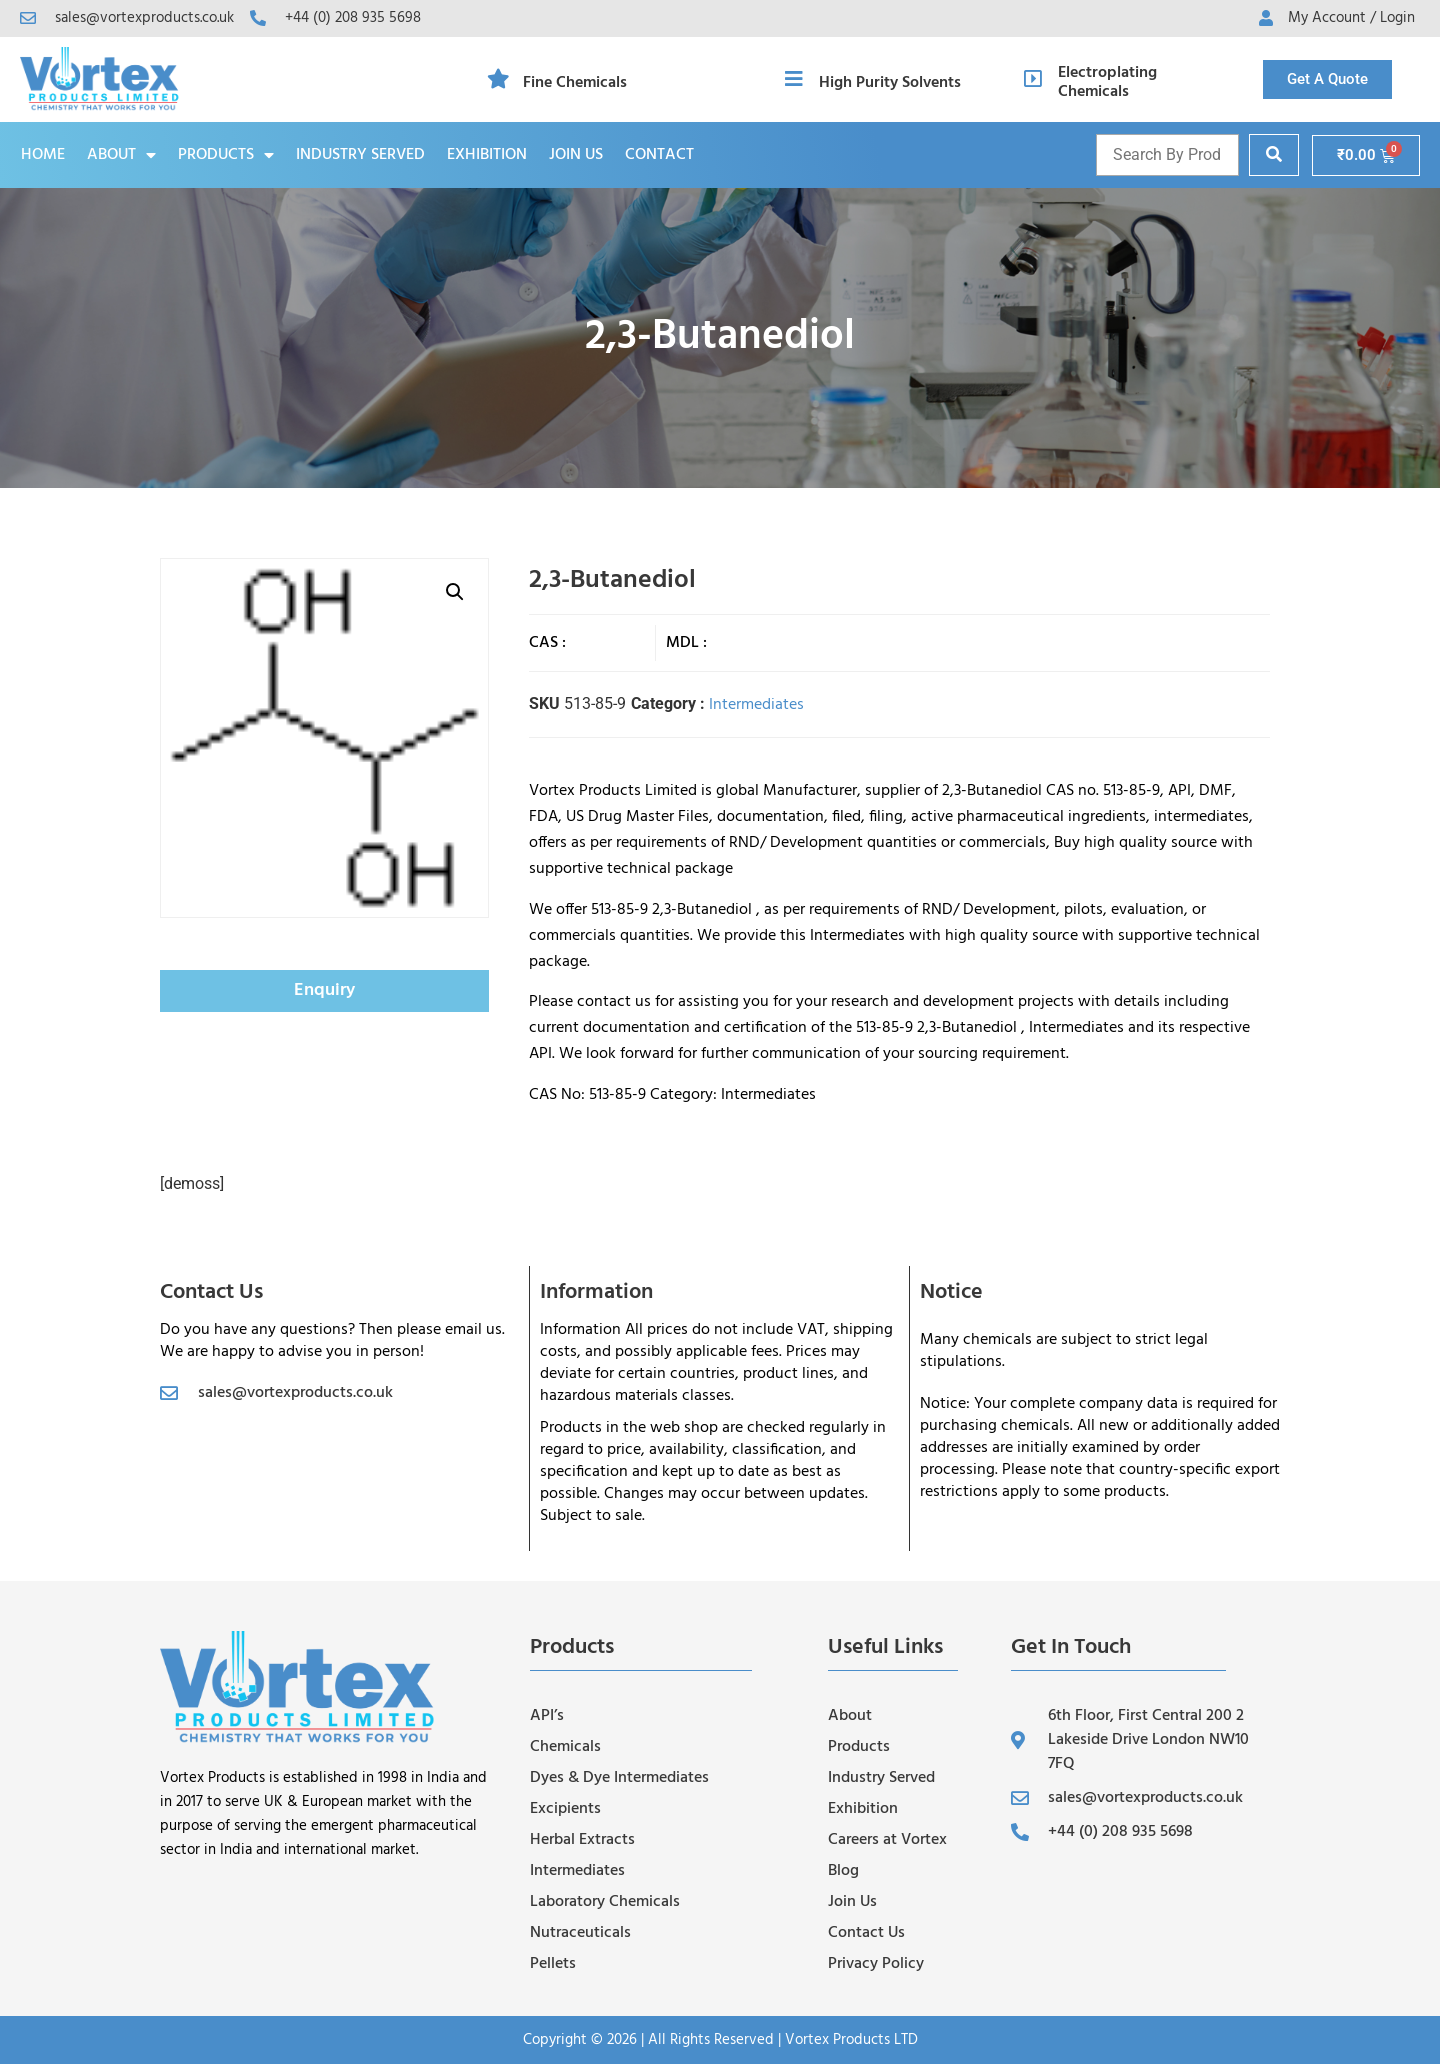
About (121, 155)
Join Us (576, 155)
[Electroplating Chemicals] (1033, 79)
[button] (455, 592)
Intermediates (756, 705)
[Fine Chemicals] (498, 79)
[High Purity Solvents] (794, 79)
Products (226, 155)
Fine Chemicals (575, 83)
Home (43, 155)
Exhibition (487, 155)
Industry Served (360, 155)
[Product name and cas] (1167, 155)
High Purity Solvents (890, 83)
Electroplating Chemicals (1107, 82)
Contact (659, 155)
